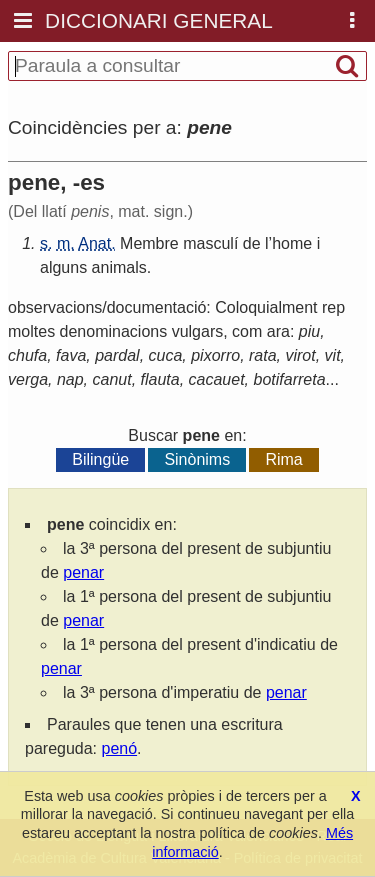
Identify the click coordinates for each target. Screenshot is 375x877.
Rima (283, 459)
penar (83, 572)
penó (120, 748)
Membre (149, 243)
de (252, 243)
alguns (63, 267)
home (292, 243)
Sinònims (197, 459)
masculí (210, 243)
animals (119, 267)
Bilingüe (100, 459)
